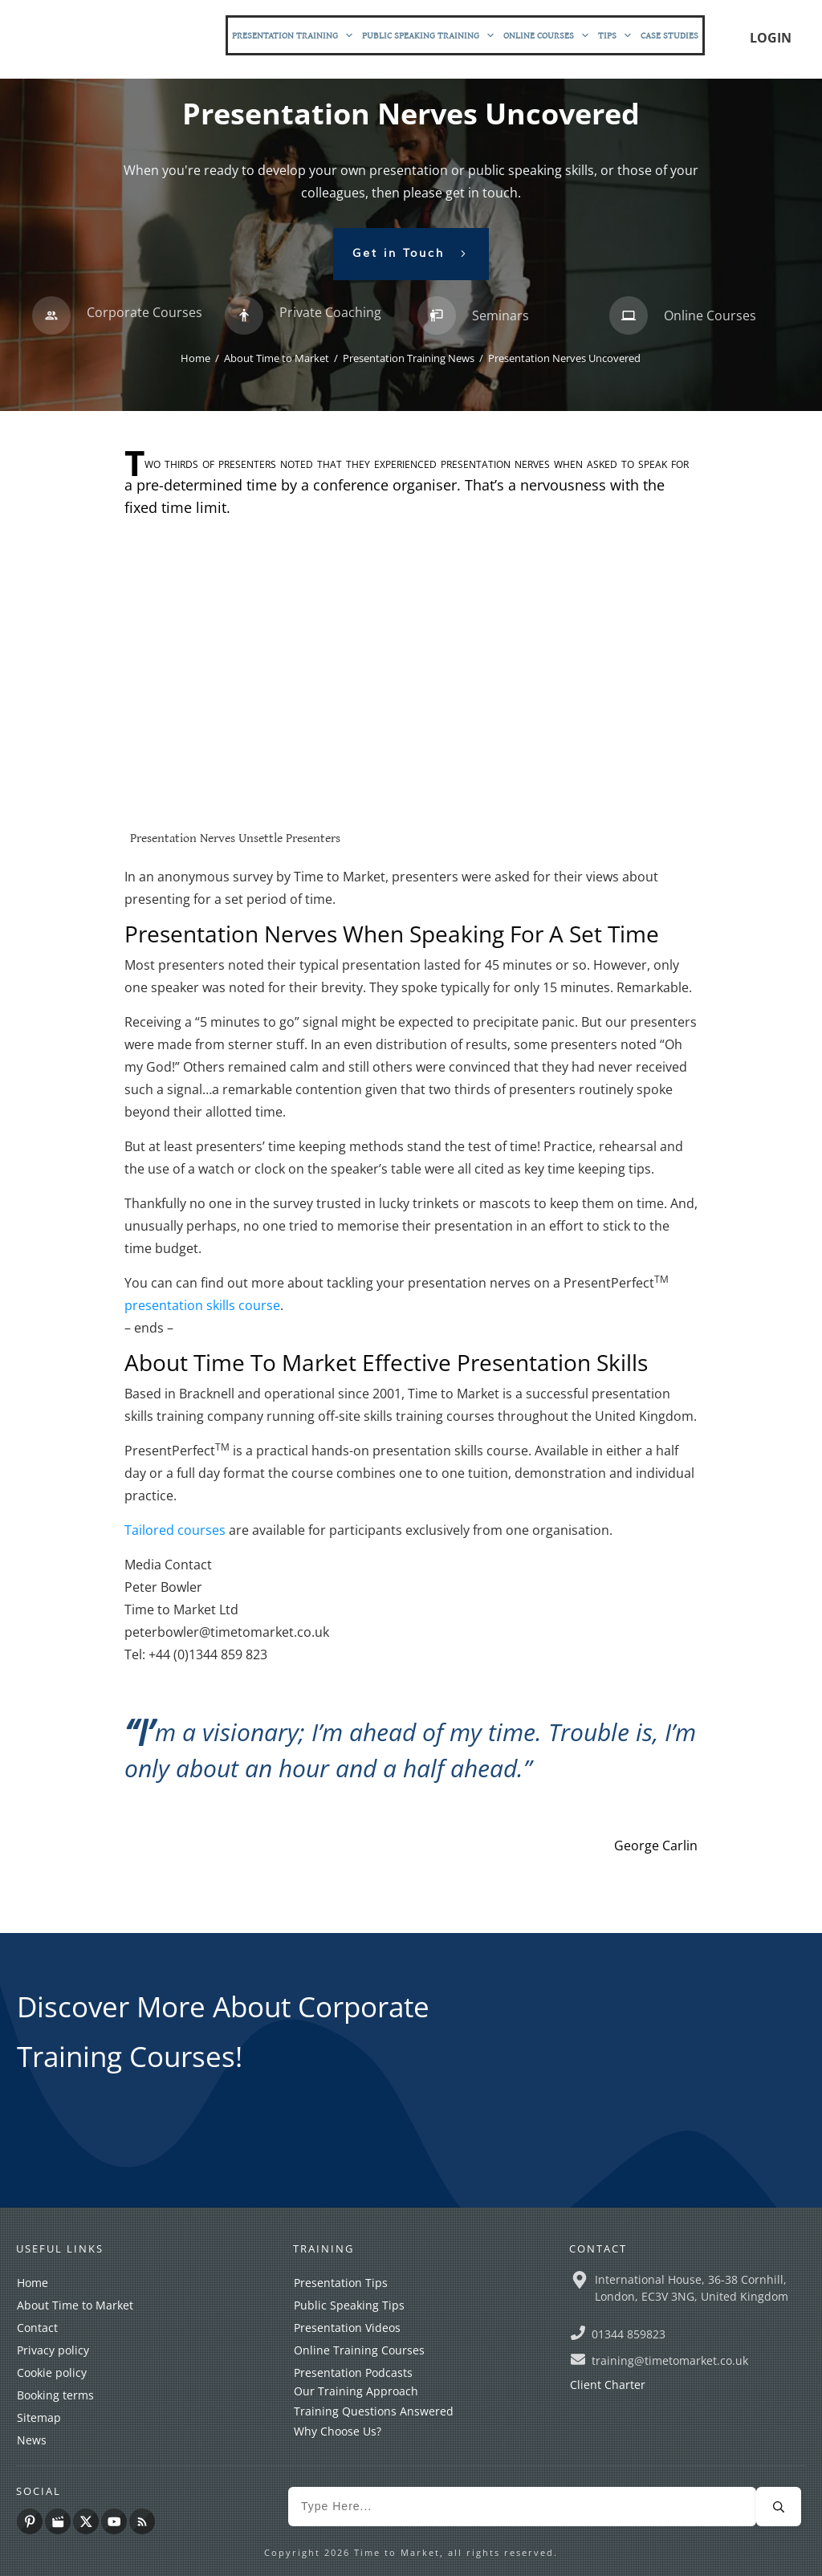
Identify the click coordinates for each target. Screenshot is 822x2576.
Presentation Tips (341, 2282)
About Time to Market (75, 2305)
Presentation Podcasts (353, 2372)
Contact (37, 2327)
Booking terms (55, 2395)
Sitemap (39, 2417)
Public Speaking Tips (349, 2305)
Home (32, 2282)
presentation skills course (202, 1305)
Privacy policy (53, 2350)
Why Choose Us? (337, 2431)
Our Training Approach (356, 2391)
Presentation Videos (347, 2327)
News (32, 2440)
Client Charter (607, 2384)
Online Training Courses (359, 2350)
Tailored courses (175, 1530)
